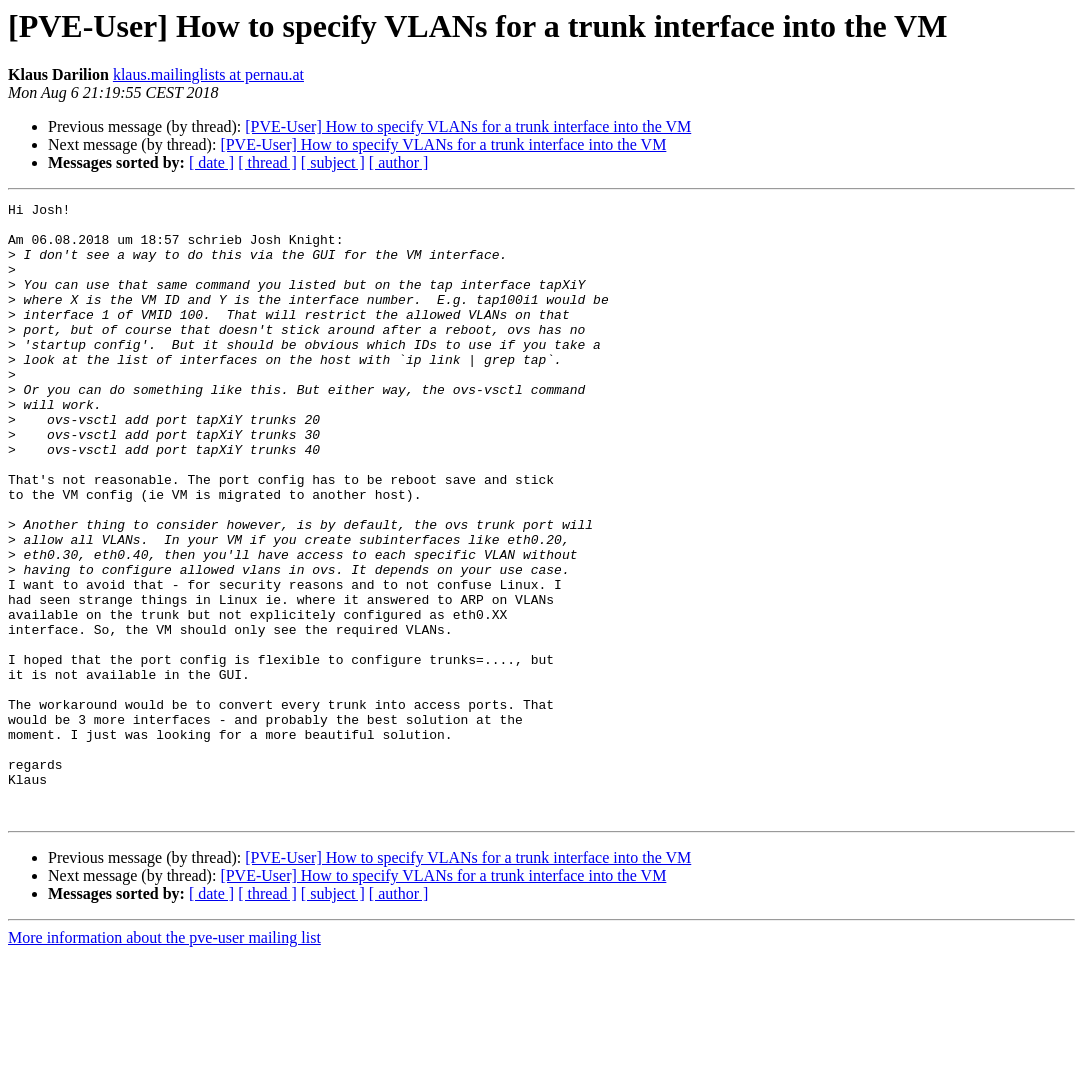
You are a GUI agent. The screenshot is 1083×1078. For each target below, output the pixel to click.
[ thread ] (267, 162)
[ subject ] (333, 162)
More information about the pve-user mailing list (164, 1060)
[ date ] (211, 162)
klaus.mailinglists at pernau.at (208, 74)
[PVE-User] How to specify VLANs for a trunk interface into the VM (468, 126)
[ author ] (399, 162)
